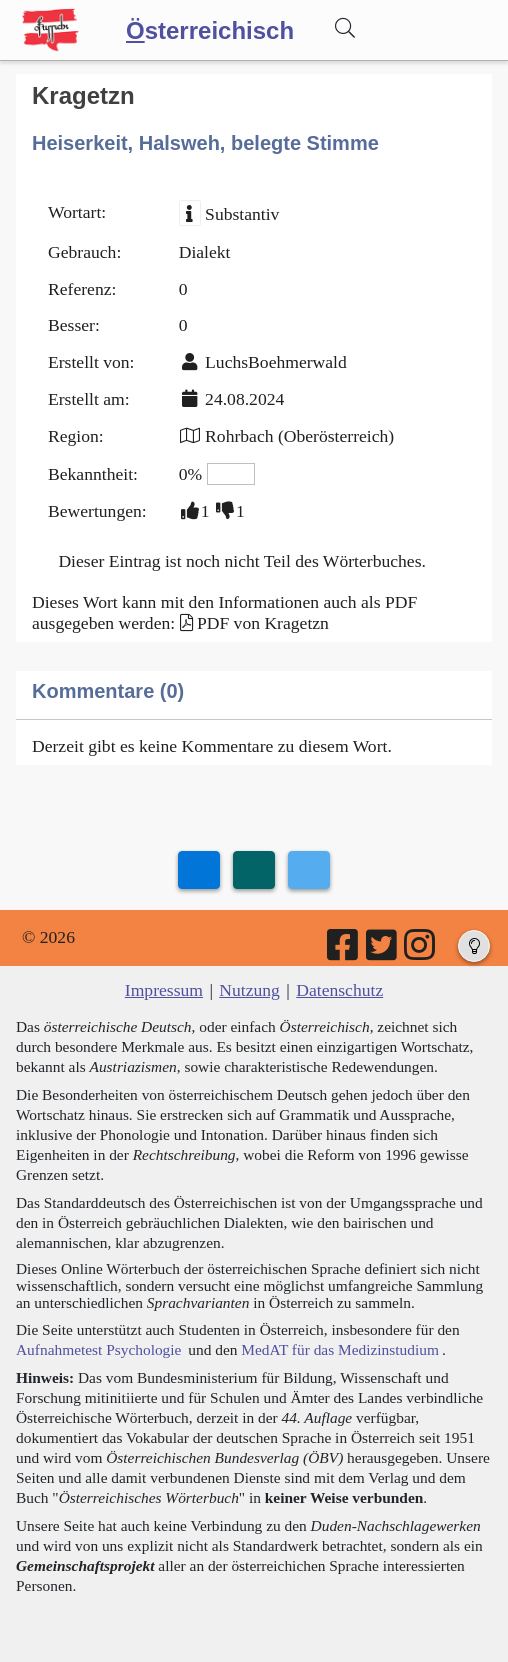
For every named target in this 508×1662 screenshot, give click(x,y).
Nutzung (249, 990)
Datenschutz (339, 990)
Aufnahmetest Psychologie (98, 1349)
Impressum (164, 990)
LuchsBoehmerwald (276, 362)
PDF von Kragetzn (263, 623)
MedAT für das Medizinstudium (340, 1349)
